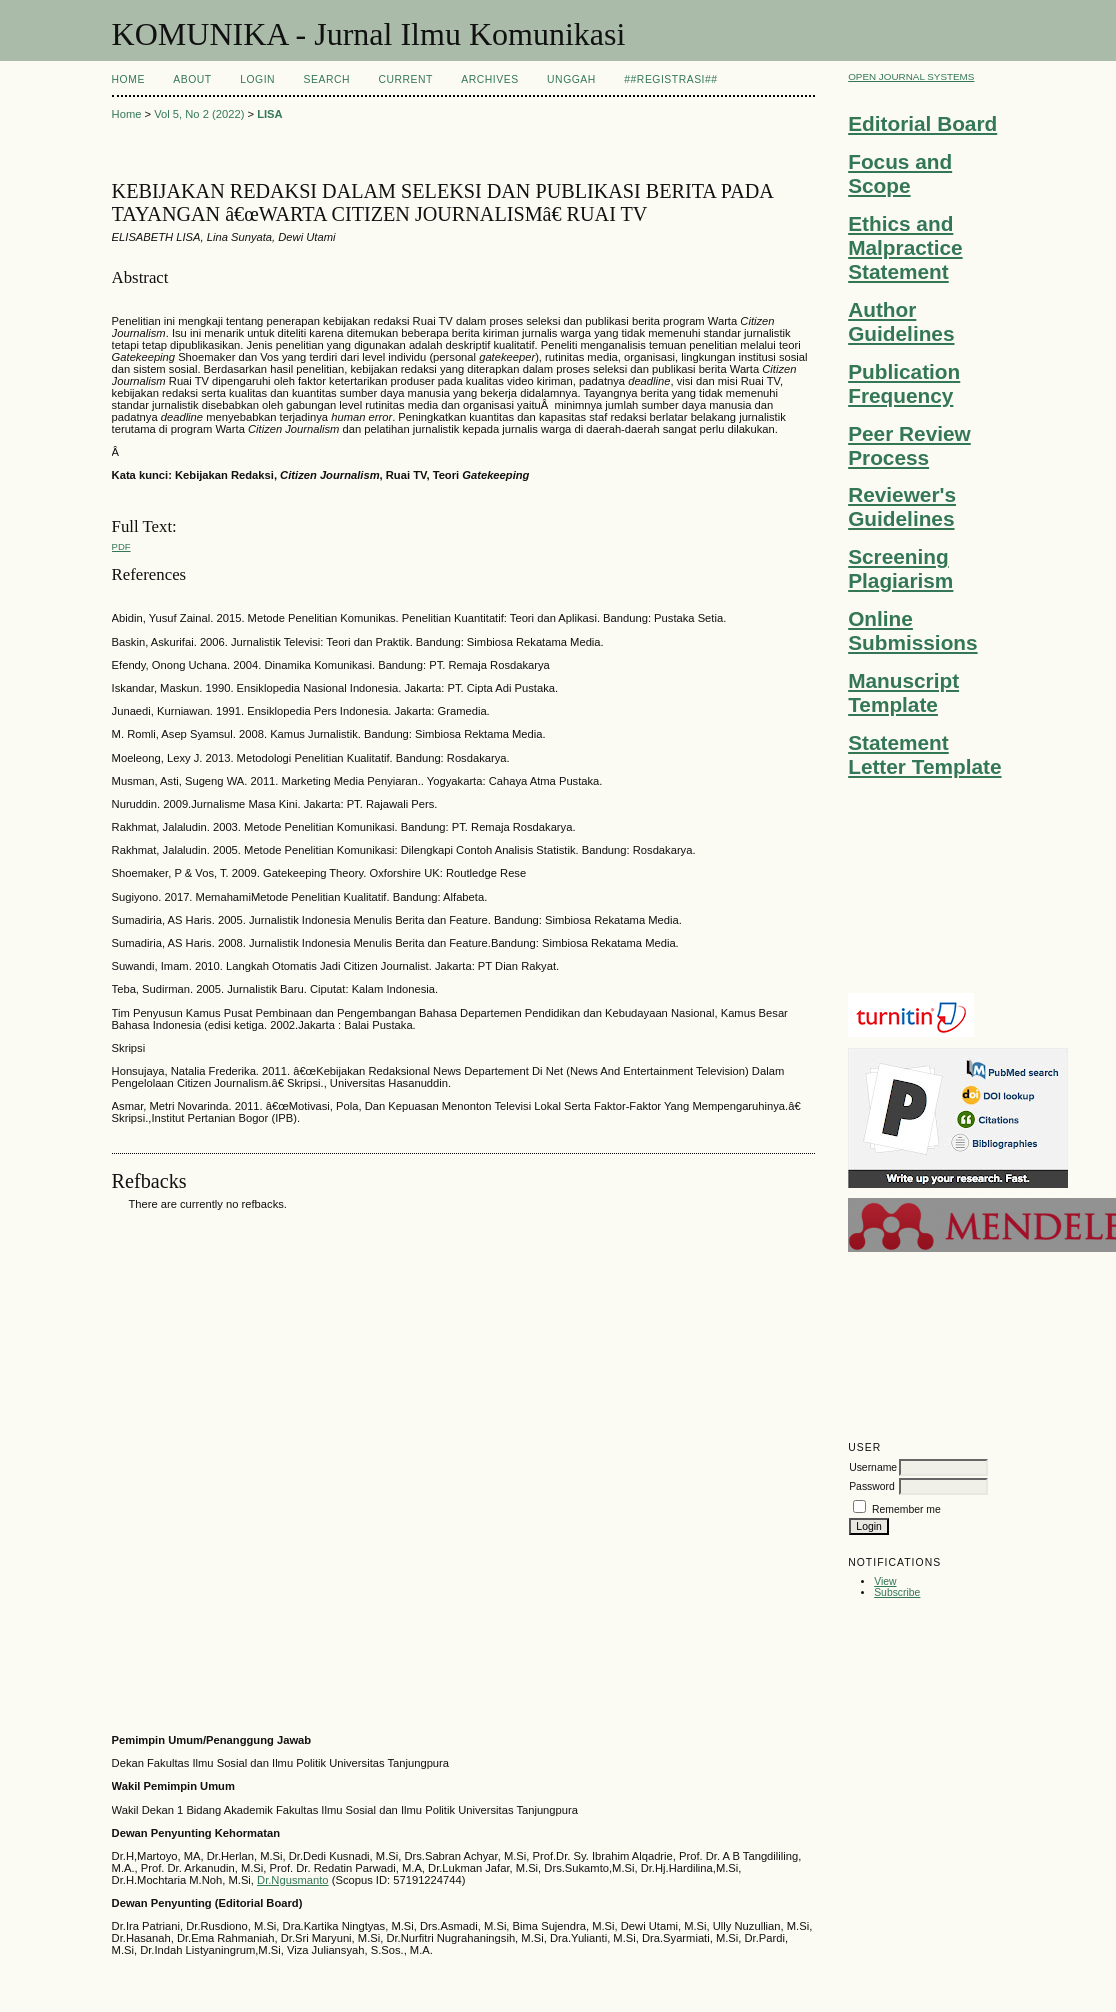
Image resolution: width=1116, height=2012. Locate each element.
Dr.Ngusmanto (293, 1880)
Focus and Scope (900, 173)
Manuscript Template (903, 692)
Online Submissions (912, 630)
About (192, 79)
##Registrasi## (670, 79)
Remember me (906, 1509)
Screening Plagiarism (900, 568)
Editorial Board (922, 123)
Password (872, 1486)
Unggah (571, 79)
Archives (489, 79)
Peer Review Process (909, 445)
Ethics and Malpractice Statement (905, 247)
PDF (121, 546)
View (885, 1581)
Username (873, 1467)
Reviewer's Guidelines (902, 506)
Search (327, 79)
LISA (269, 114)
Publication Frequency (904, 383)
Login (257, 79)
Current (405, 79)
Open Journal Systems (911, 76)
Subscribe (897, 1592)
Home (128, 79)
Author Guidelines (901, 321)
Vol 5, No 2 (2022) (199, 114)
